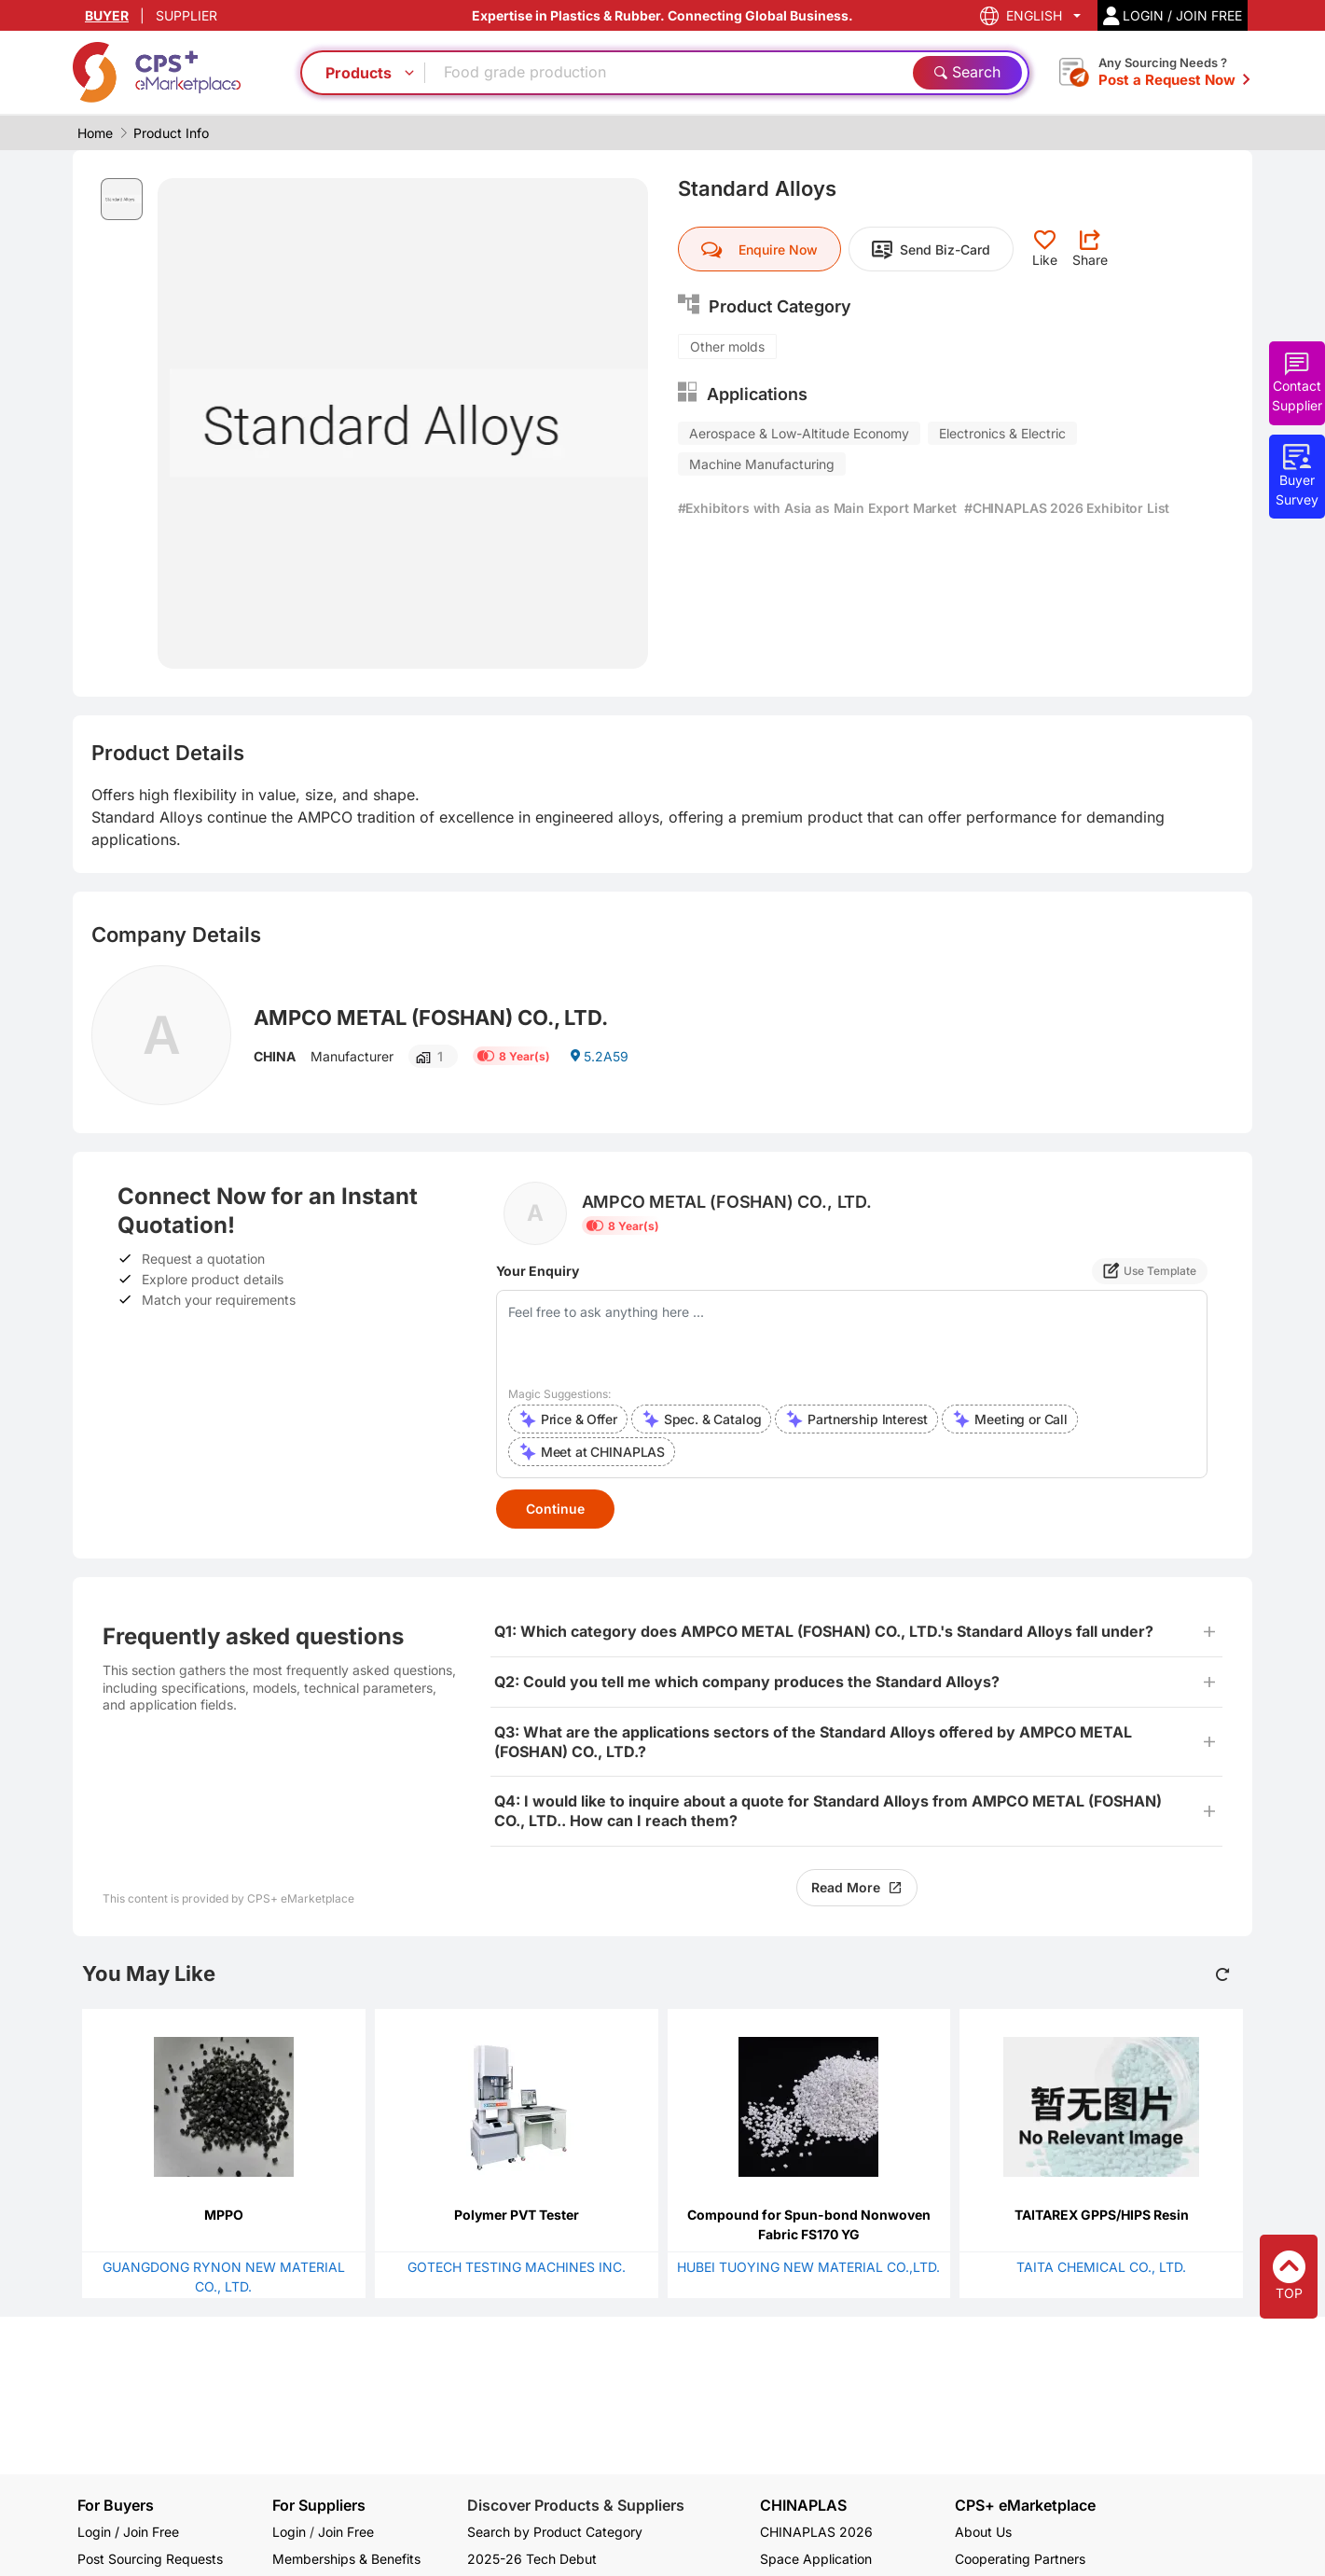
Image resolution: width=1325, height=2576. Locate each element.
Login (289, 2532)
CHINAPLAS (803, 2505)
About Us (983, 2532)
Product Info (171, 133)
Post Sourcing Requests (150, 2559)
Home (95, 133)
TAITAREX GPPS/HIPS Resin (1101, 2215)
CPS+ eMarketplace (1025, 2505)
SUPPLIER (186, 15)
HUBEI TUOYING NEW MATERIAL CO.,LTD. (808, 2267)
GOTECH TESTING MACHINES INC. (516, 2267)
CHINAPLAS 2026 (816, 2532)
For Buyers (115, 2505)
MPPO (223, 2215)
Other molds (727, 346)
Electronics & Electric (1002, 433)
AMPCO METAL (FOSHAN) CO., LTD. (431, 1017)
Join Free (346, 2532)
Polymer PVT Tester (516, 2215)
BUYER (107, 15)
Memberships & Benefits (346, 2559)
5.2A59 (598, 1056)
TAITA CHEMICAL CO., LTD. (1101, 2267)
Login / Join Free (128, 2532)
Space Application (816, 2559)
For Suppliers (319, 2505)
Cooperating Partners (1020, 2559)
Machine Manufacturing (762, 464)
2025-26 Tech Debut (532, 2559)
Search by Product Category (554, 2532)
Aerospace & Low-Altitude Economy (799, 433)
